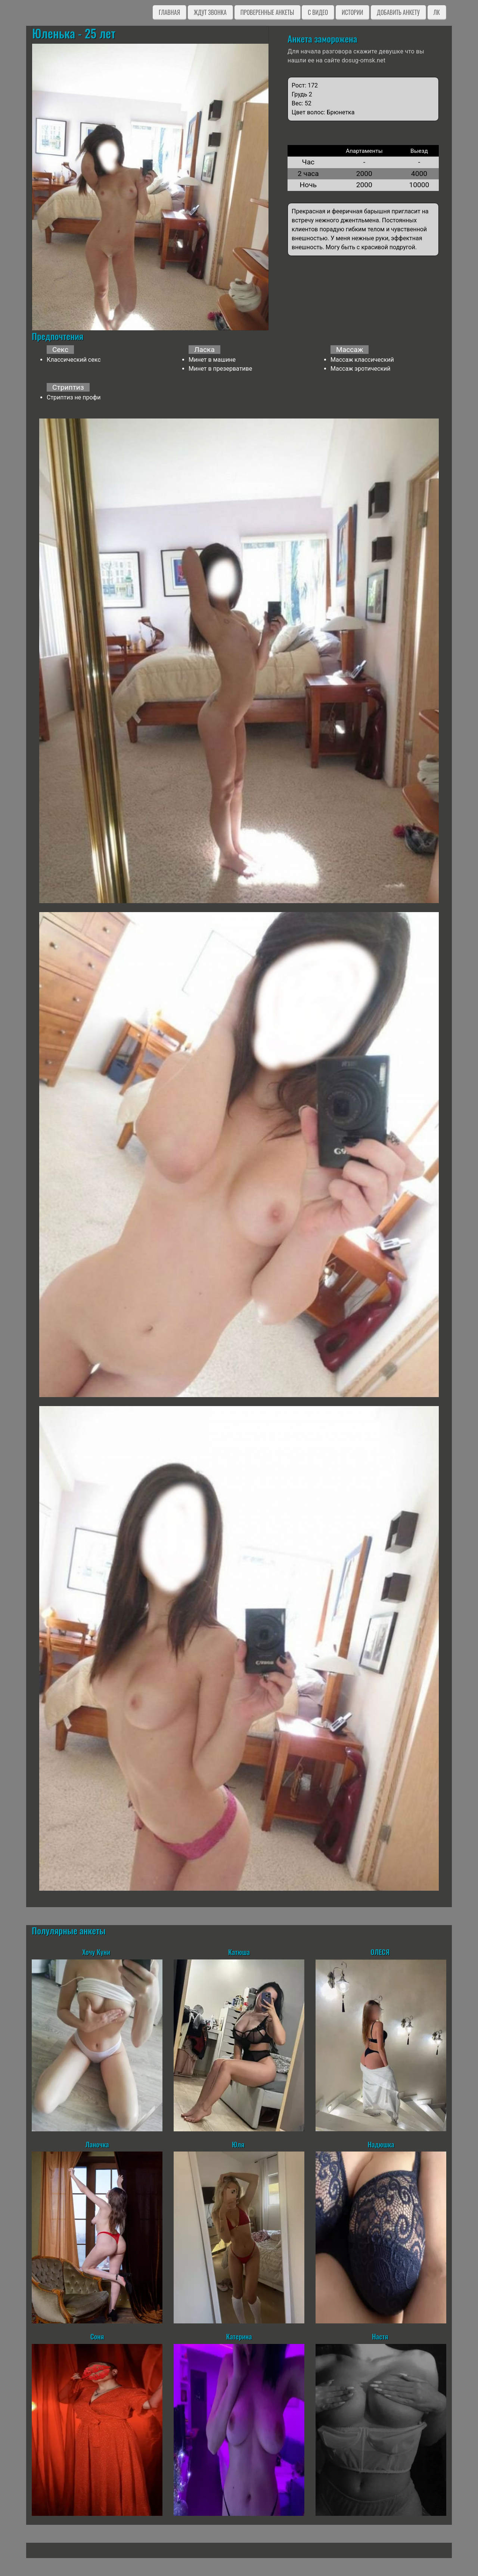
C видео (318, 12)
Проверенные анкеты (267, 12)
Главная (169, 12)
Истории (352, 12)
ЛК (437, 12)
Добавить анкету (398, 12)
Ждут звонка (210, 12)
